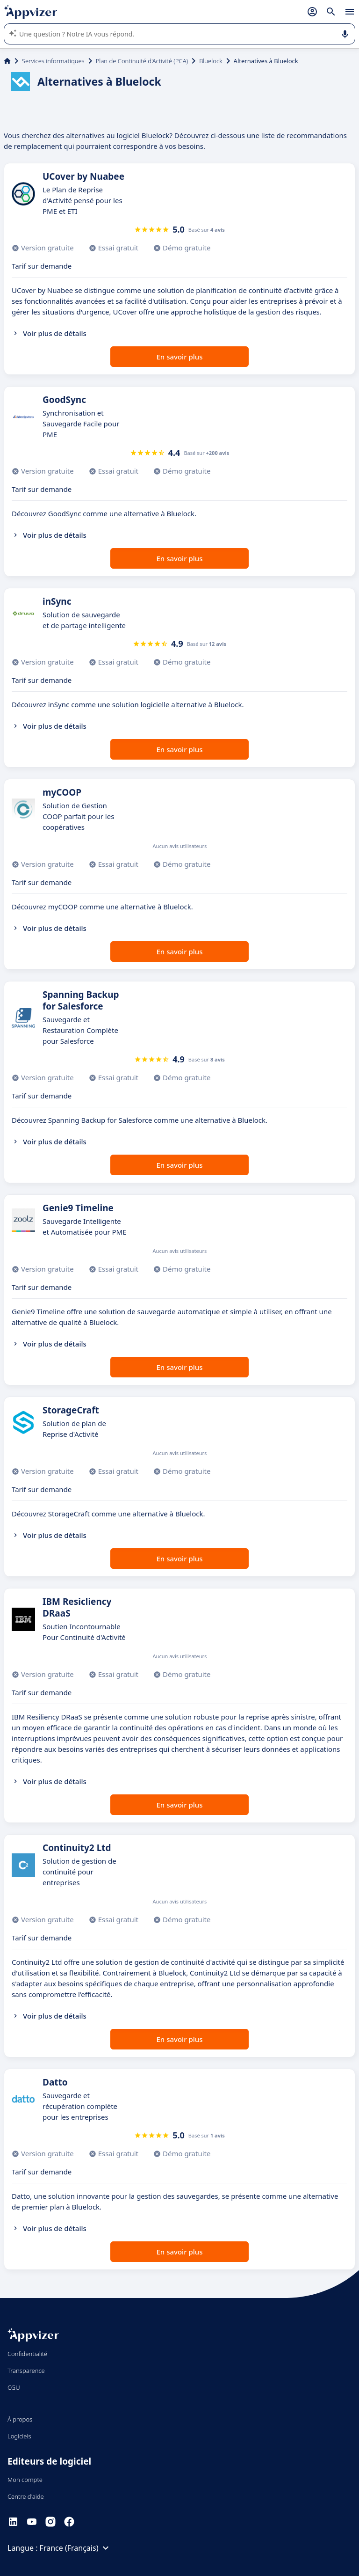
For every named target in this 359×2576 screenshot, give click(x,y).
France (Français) (76, 2548)
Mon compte (25, 2479)
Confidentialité (27, 2353)
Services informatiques (53, 61)
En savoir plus (180, 356)
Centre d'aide (25, 2496)
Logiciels (19, 2436)
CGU (13, 2387)
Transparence (26, 2370)
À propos (19, 2419)
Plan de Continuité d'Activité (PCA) (142, 61)
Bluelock (210, 61)
